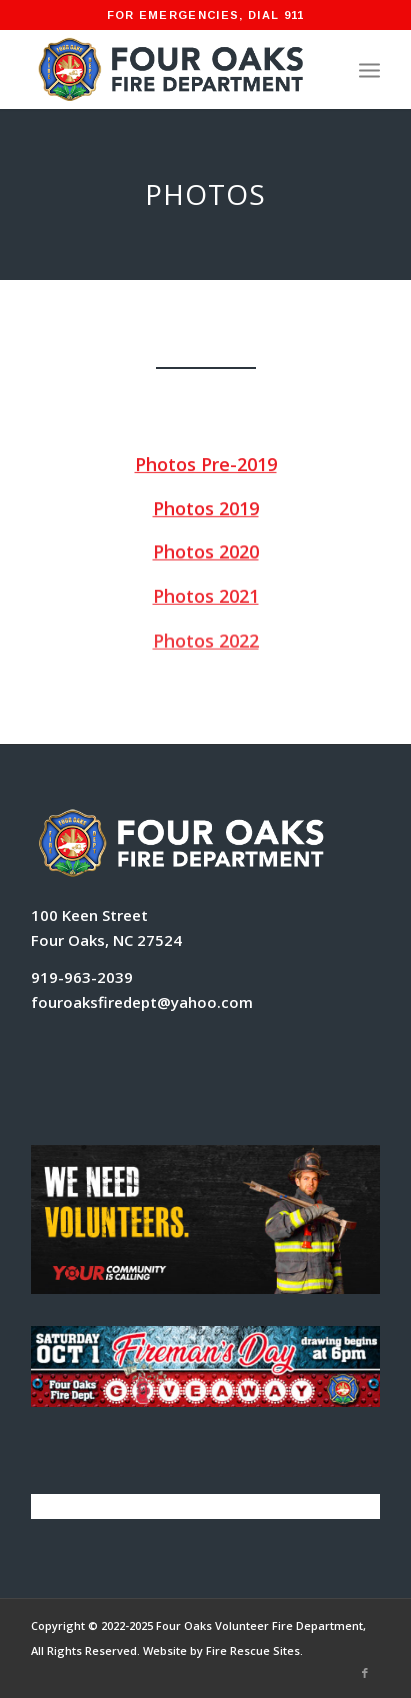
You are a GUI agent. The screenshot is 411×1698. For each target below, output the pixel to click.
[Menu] (369, 69)
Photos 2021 (206, 597)
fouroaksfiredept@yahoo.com (142, 1002)
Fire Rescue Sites (253, 1650)
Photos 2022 (206, 642)
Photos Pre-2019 (206, 464)
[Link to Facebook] (365, 1673)
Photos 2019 (206, 508)
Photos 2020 (206, 552)
